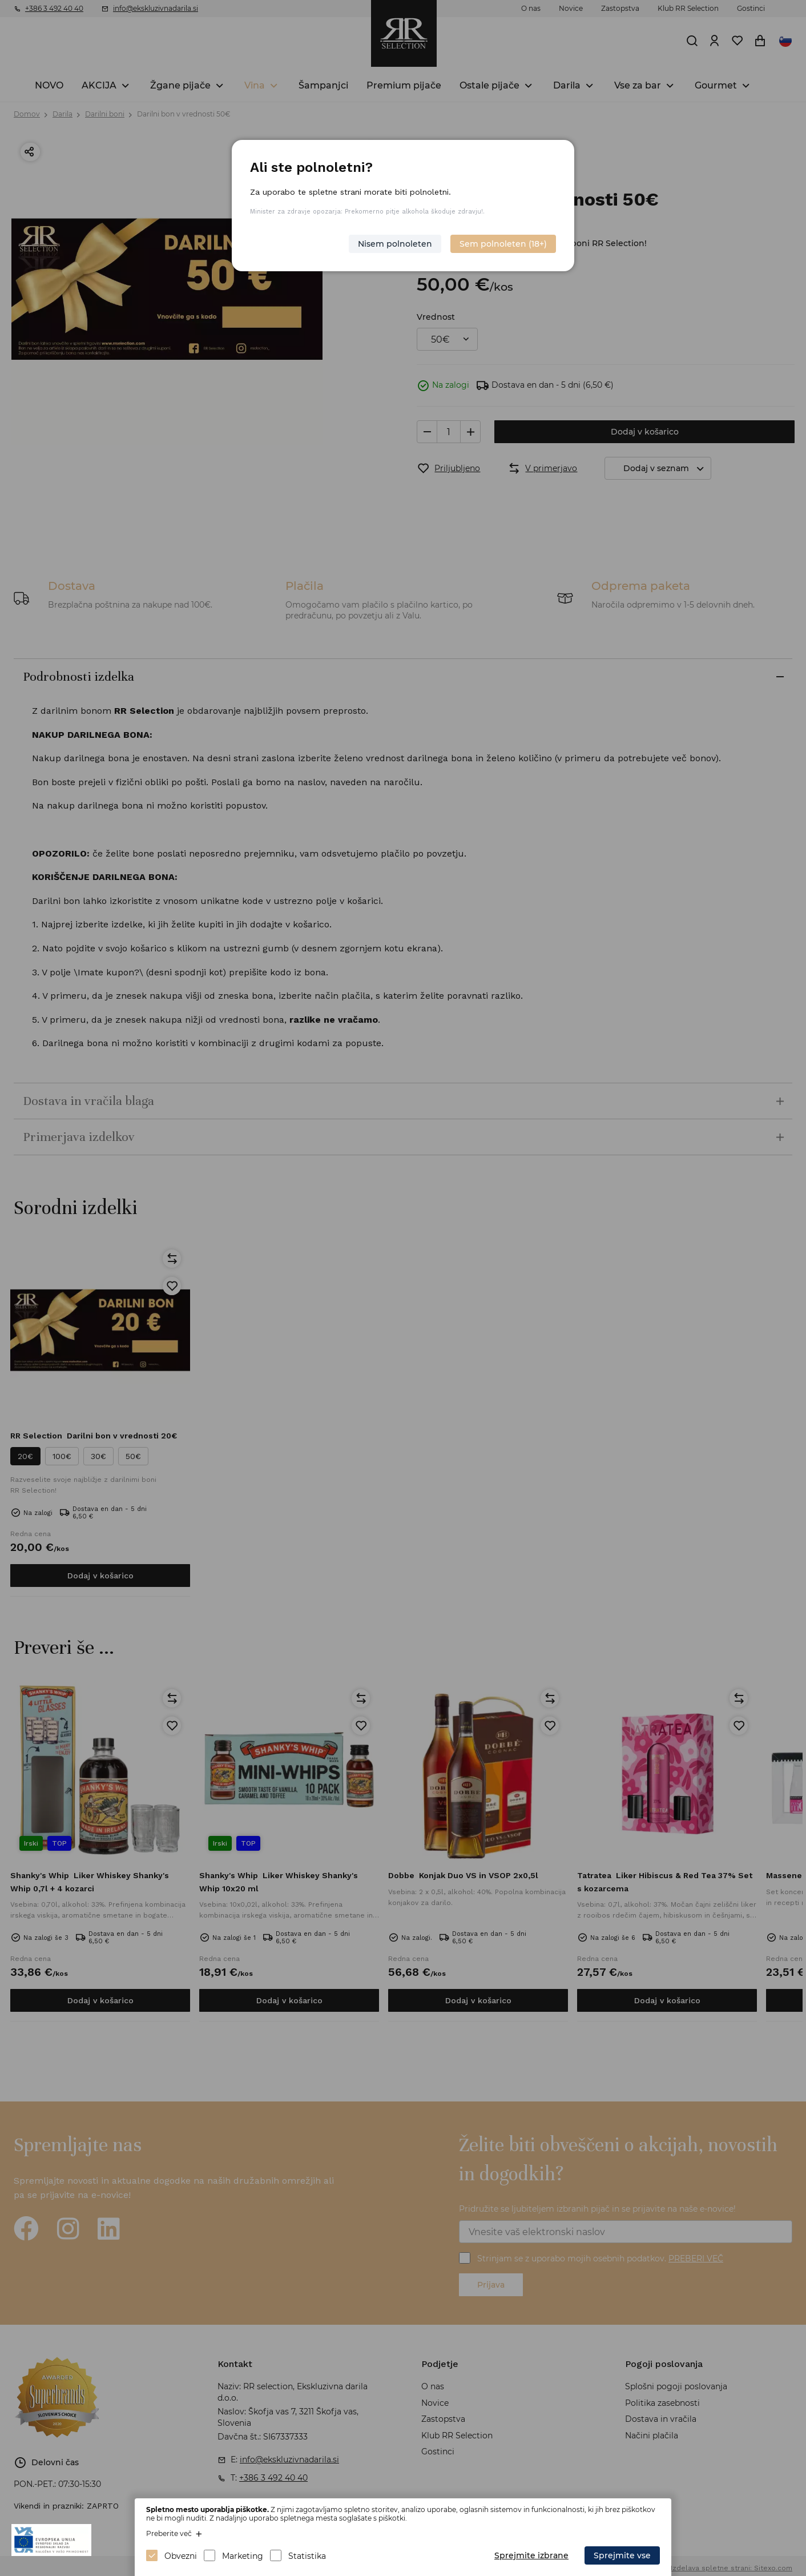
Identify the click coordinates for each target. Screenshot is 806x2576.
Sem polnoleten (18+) (503, 244)
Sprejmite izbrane (531, 2555)
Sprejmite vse (622, 2555)
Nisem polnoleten (395, 244)
